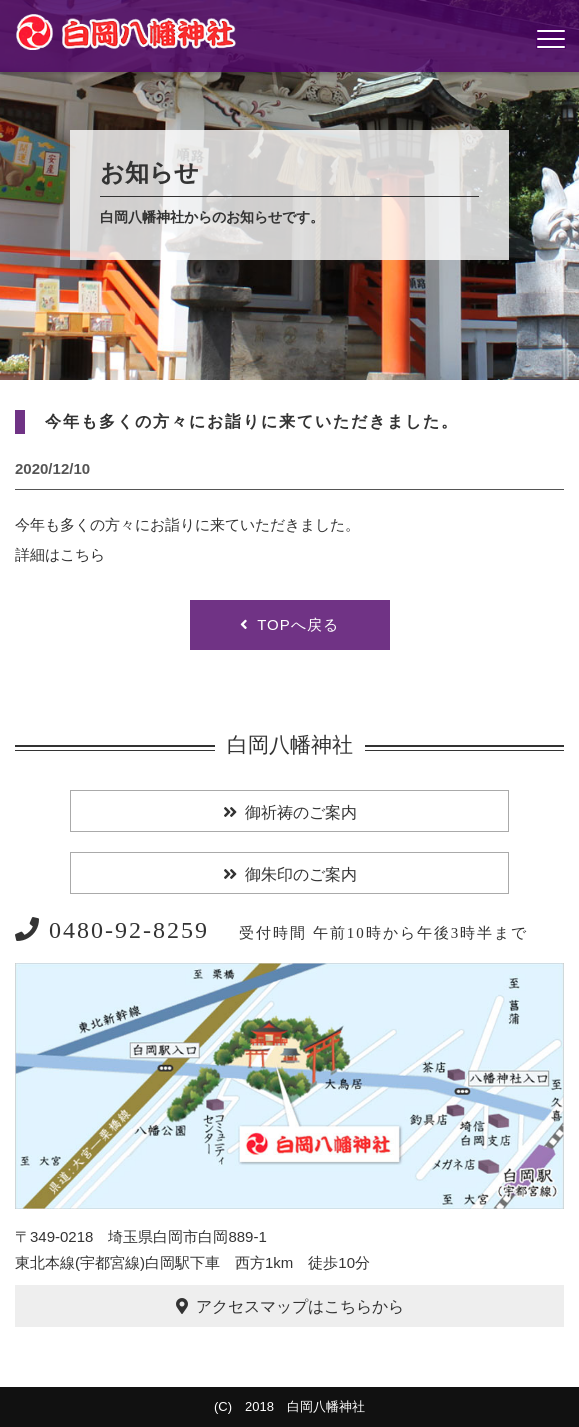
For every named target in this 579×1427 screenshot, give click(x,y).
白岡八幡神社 (290, 745)
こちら (82, 554)
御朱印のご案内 (301, 874)
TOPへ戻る (298, 624)
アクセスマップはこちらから (300, 1306)
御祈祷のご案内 (301, 812)
